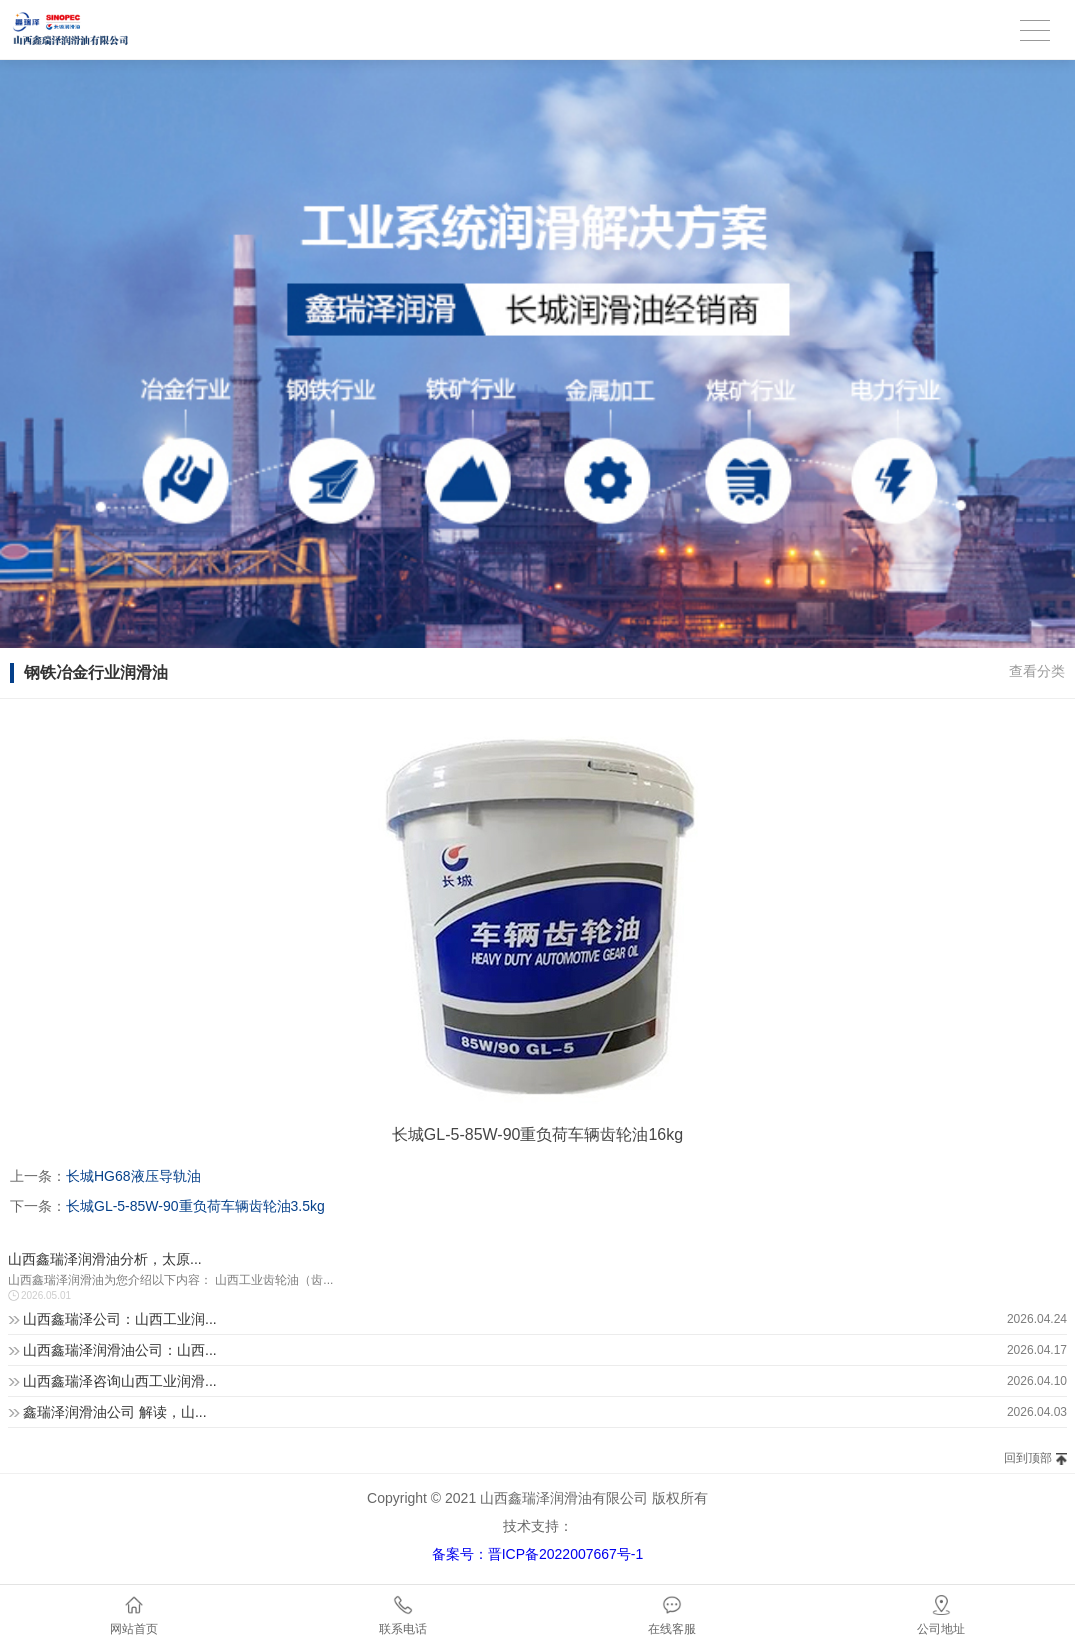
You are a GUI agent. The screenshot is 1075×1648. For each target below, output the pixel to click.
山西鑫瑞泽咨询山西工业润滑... (120, 1381)
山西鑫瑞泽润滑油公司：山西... (120, 1350)
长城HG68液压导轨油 (133, 1176)
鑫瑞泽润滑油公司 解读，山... (115, 1412)
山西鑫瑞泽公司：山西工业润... (120, 1319)
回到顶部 (1028, 1458)
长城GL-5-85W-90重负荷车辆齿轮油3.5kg (195, 1206)
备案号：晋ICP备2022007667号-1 (538, 1554)
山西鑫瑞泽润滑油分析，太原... (105, 1259)
